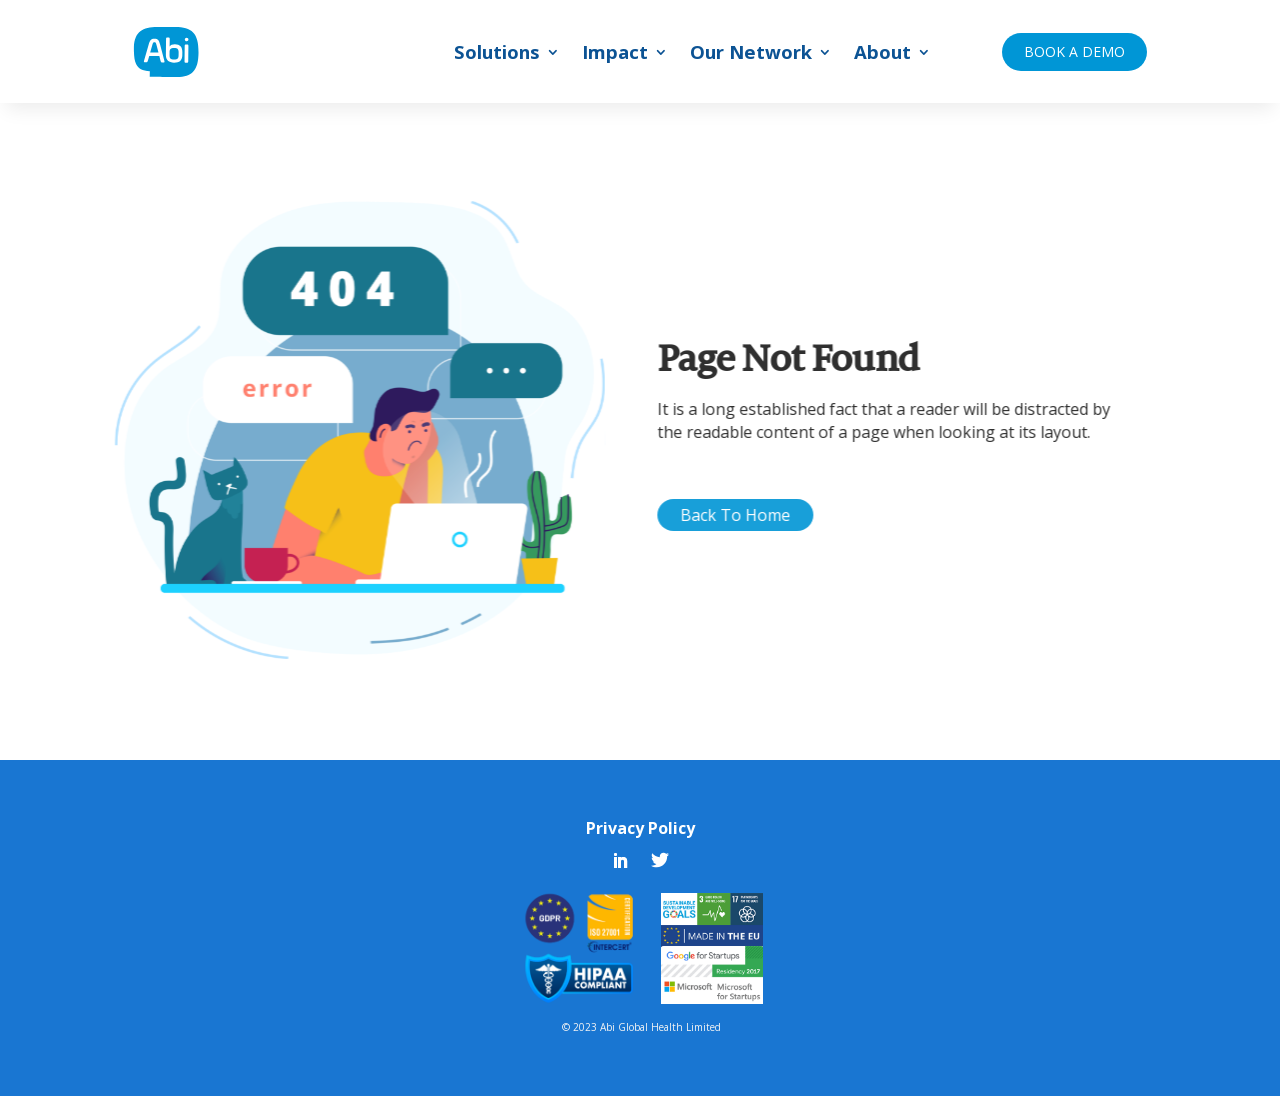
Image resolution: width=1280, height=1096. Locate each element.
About (882, 54)
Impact (615, 54)
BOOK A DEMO (1074, 51)
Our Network (751, 54)
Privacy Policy (640, 828)
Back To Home (758, 515)
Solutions (497, 54)
